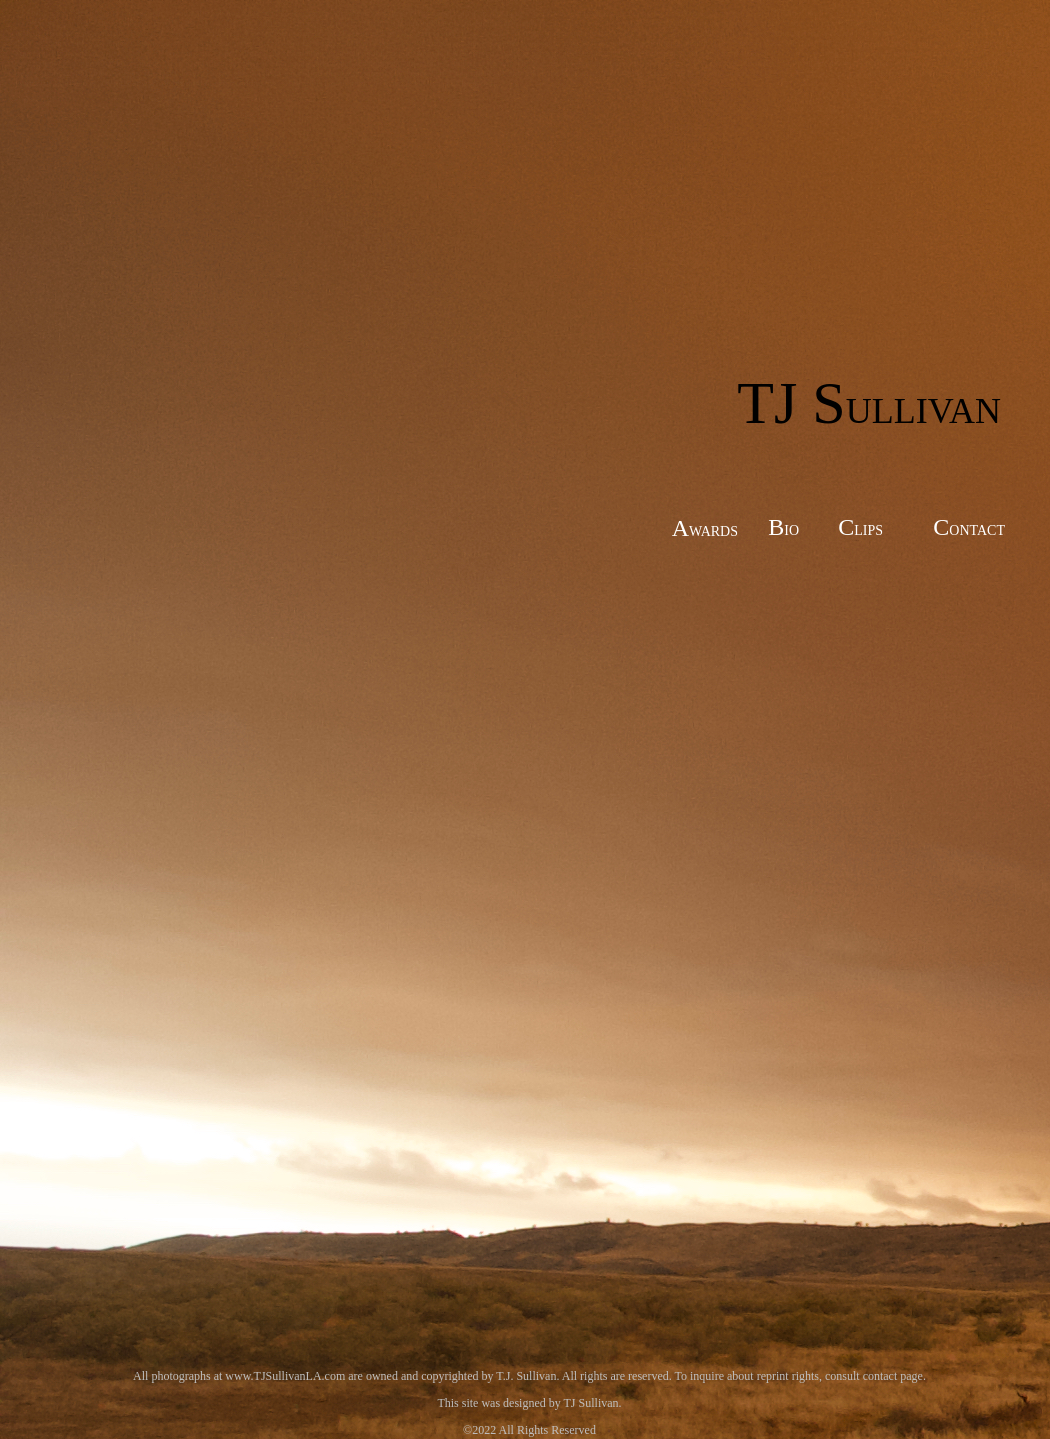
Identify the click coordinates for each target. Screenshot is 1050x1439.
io (791, 528)
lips (868, 528)
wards (713, 529)
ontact (977, 528)
